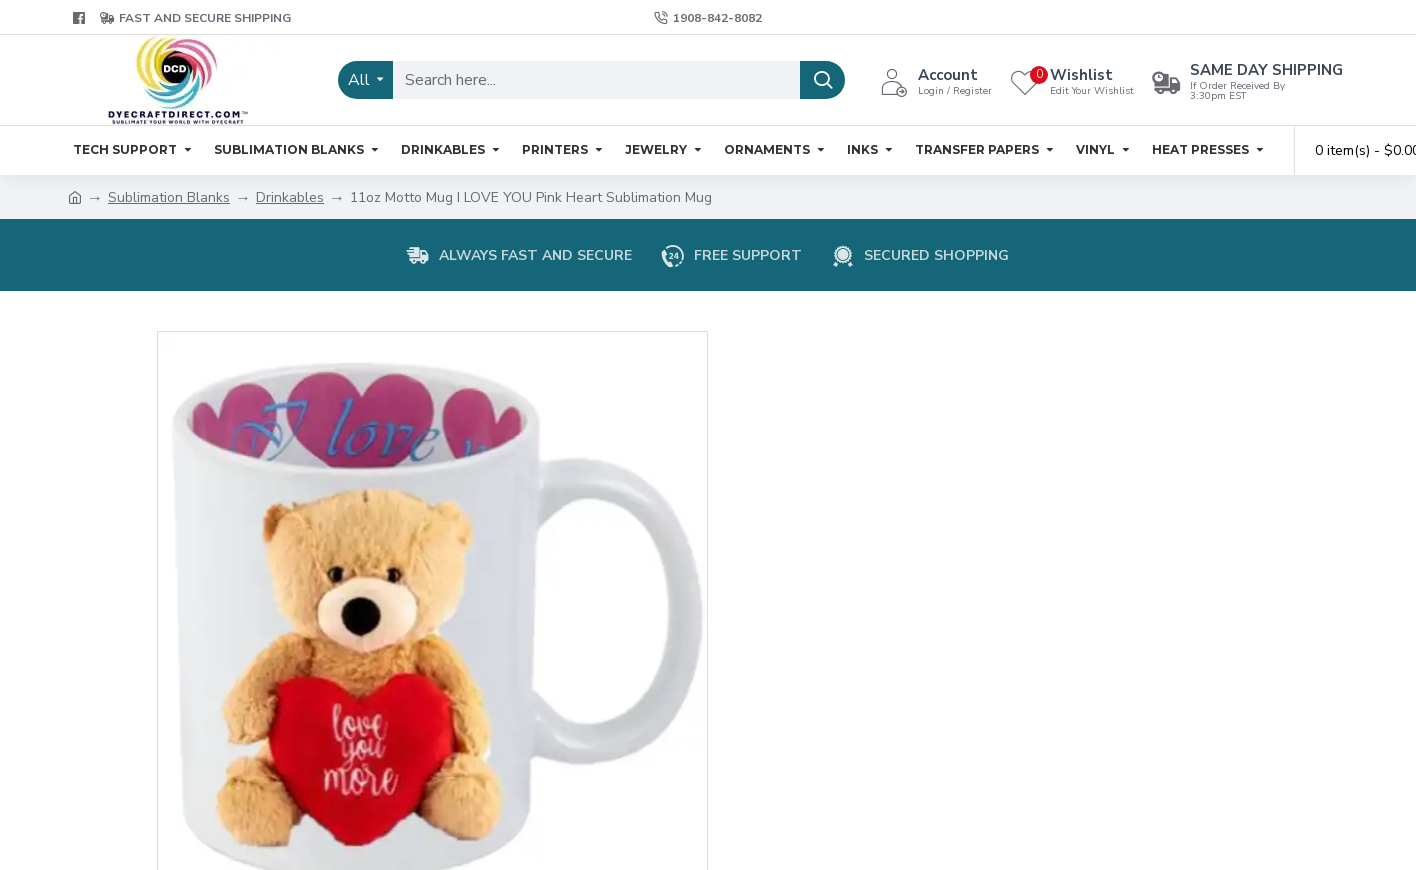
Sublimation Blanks (169, 197)
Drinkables (290, 197)
